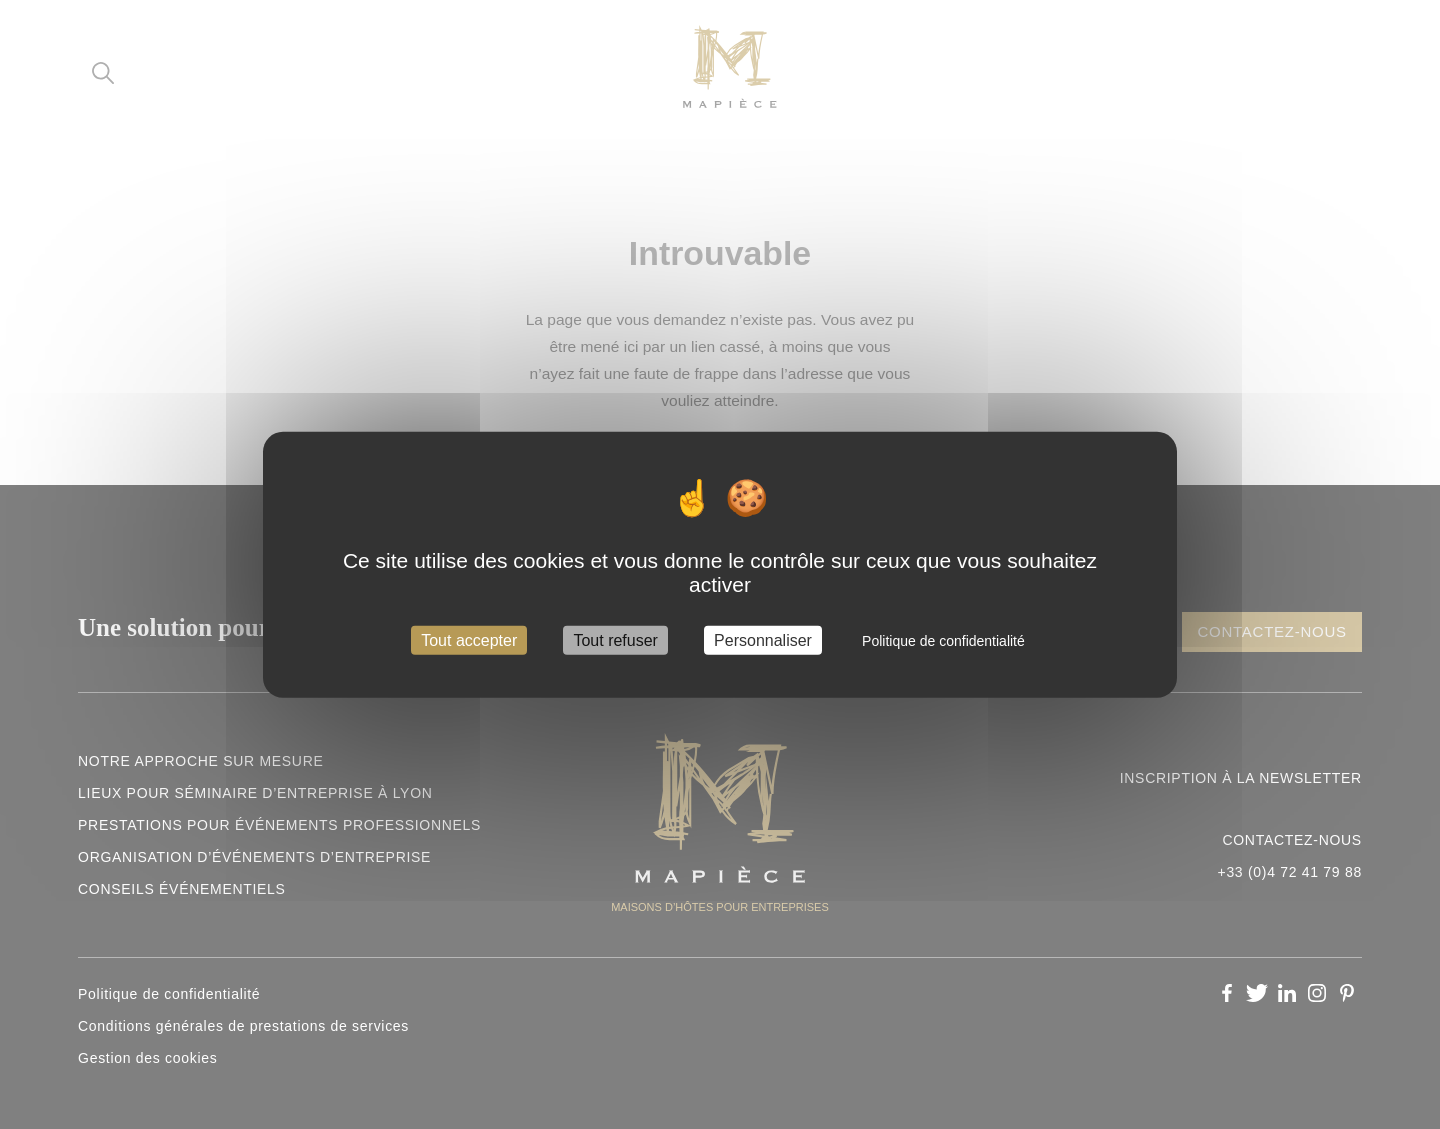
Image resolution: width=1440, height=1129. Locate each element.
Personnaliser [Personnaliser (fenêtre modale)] (763, 640)
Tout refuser (615, 640)
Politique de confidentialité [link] (943, 641)
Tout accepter (469, 640)
